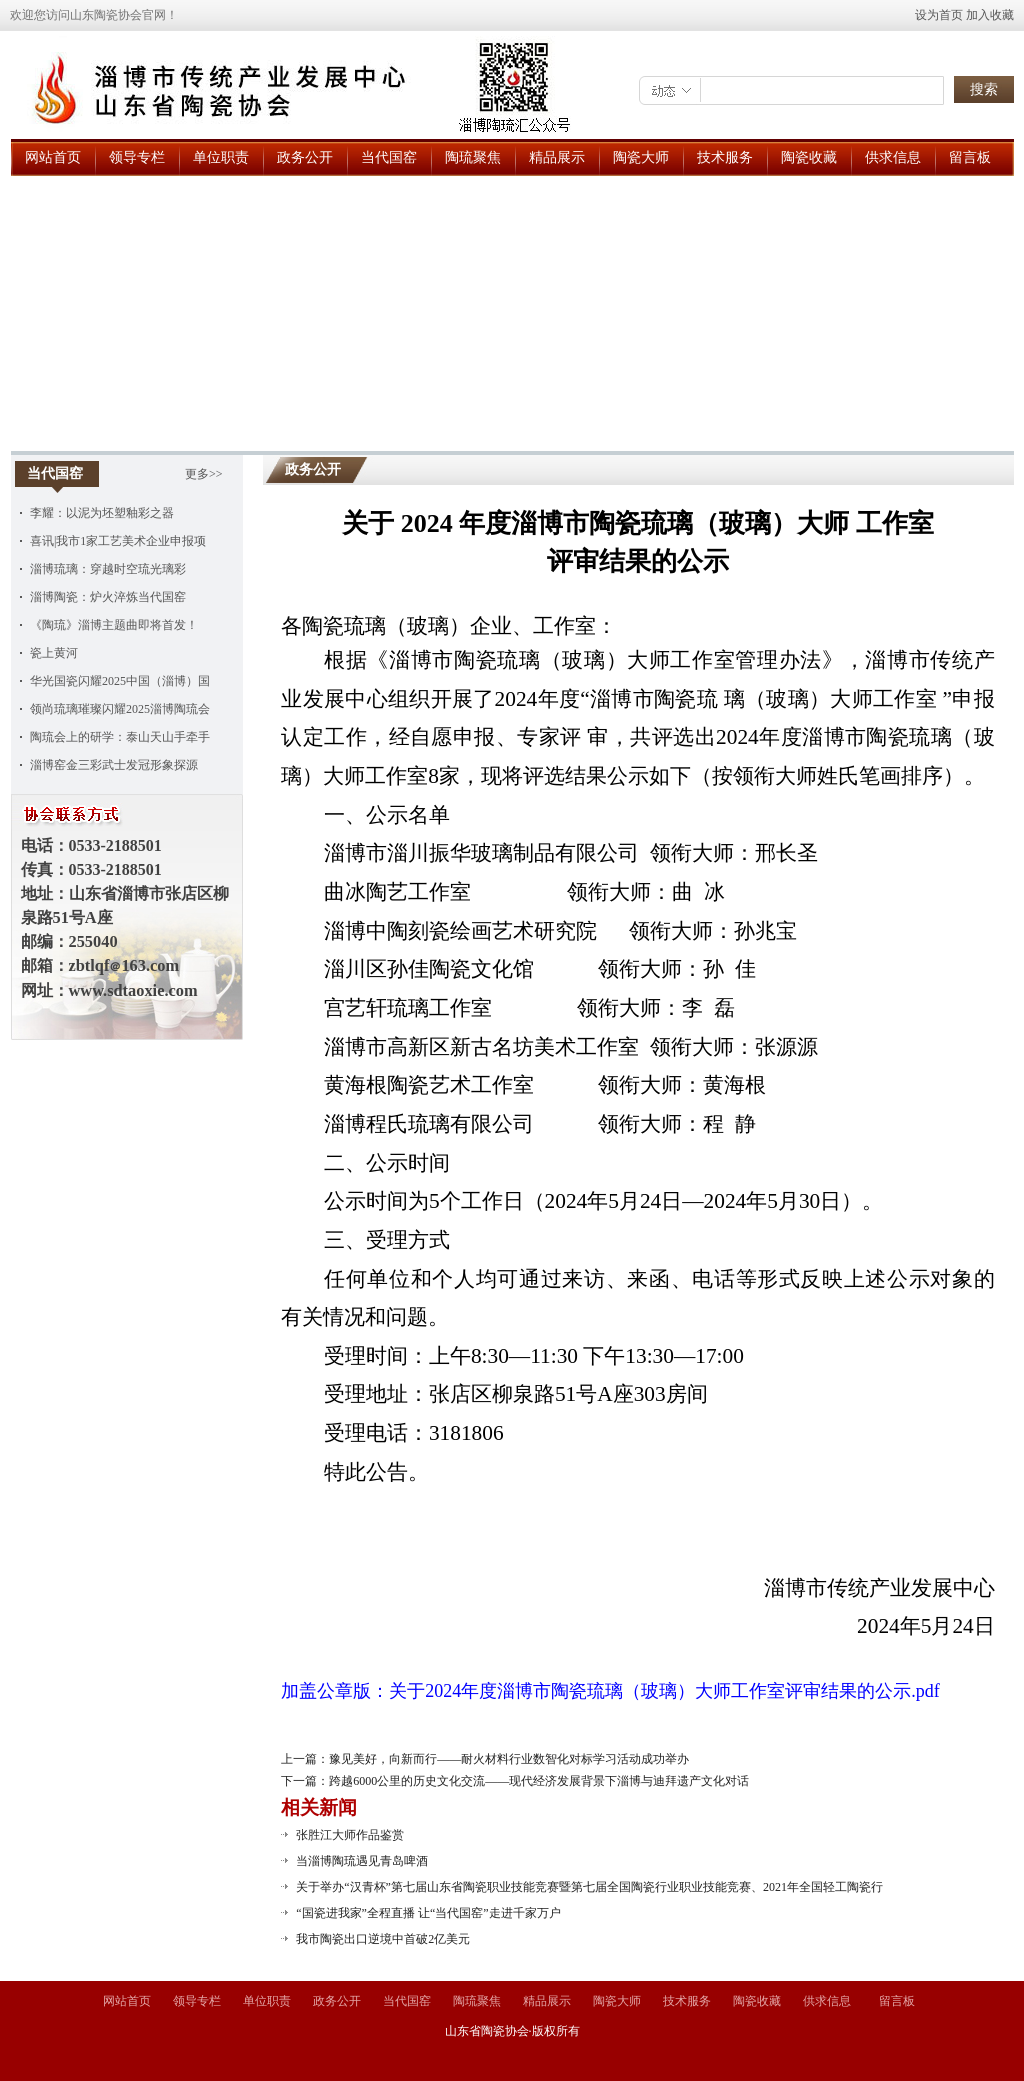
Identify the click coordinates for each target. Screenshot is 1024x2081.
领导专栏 (137, 157)
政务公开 (305, 157)
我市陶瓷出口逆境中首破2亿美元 (383, 1939)
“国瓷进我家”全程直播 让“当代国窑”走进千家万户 (428, 1913)
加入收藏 (990, 15)
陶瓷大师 (641, 157)
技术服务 (725, 157)
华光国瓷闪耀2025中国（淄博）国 (120, 681)
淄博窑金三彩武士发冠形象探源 (114, 765)
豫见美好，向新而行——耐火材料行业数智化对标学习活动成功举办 (509, 1759)
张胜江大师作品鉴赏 (350, 1835)
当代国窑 (389, 157)
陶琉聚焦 (473, 157)
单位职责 (221, 157)
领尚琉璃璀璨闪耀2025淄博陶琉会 (120, 709)
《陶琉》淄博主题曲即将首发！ (114, 625)
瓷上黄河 (54, 653)
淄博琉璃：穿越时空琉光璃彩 (108, 569)
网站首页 (53, 157)
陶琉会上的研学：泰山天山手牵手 (120, 737)
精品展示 (557, 157)
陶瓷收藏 (809, 157)
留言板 (970, 157)
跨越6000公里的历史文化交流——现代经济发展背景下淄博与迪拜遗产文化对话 (539, 1781)
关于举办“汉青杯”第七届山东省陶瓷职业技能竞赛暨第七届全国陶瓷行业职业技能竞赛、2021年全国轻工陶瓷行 (589, 1887)
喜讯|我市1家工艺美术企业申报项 (118, 541)
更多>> (204, 474)
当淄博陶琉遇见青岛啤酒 (362, 1861)
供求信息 (893, 157)
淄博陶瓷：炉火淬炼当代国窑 (108, 597)
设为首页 (939, 15)
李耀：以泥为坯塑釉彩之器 (102, 513)
